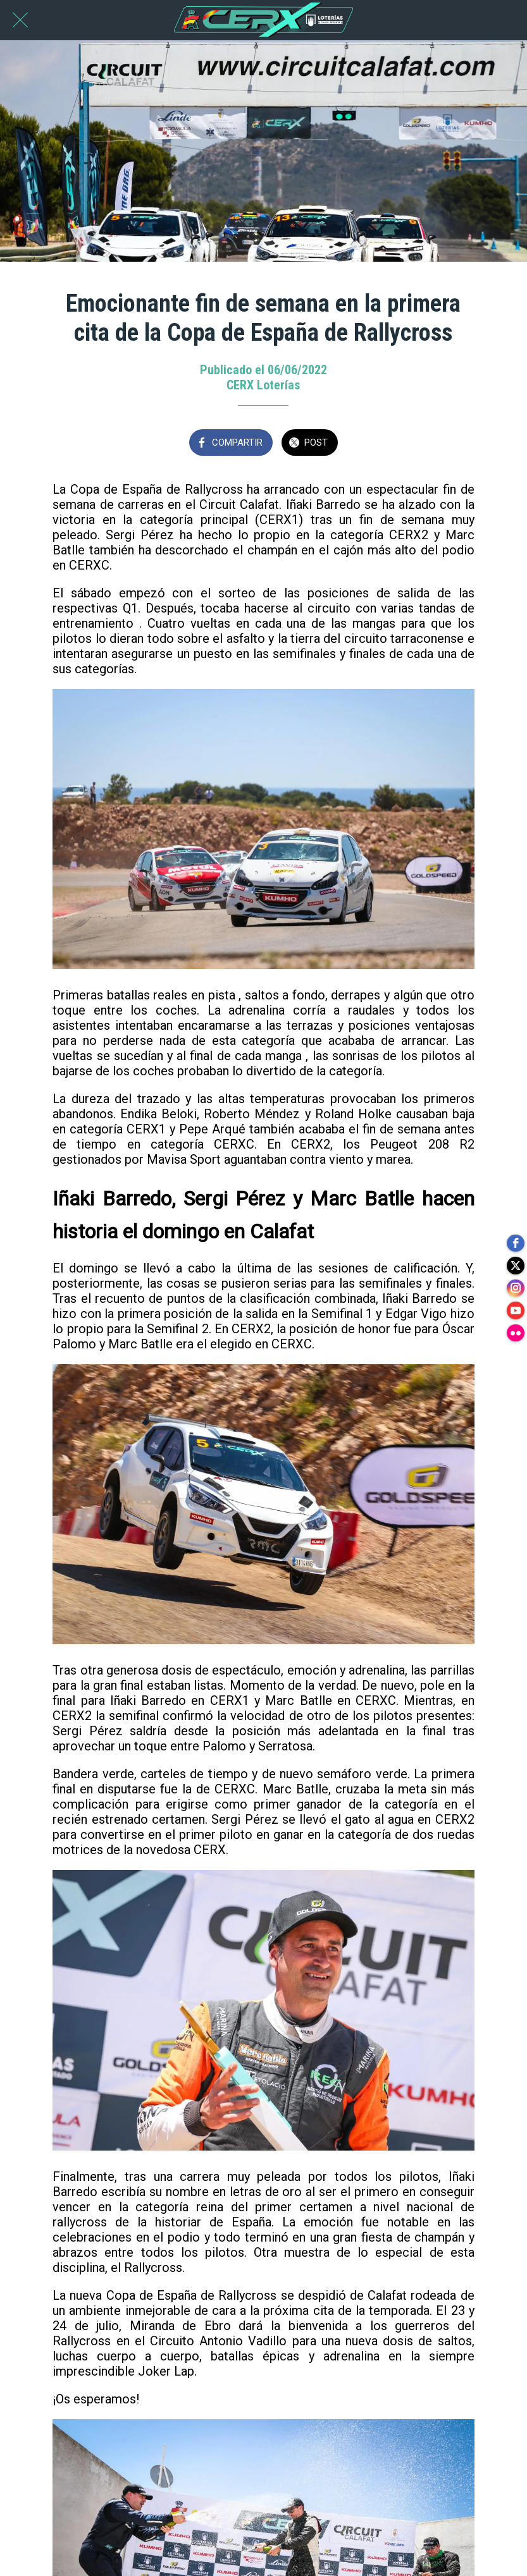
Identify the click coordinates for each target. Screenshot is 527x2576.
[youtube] (514, 1313)
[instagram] (514, 1288)
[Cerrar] (20, 20)
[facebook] (514, 1238)
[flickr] (514, 1339)
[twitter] (514, 1263)
